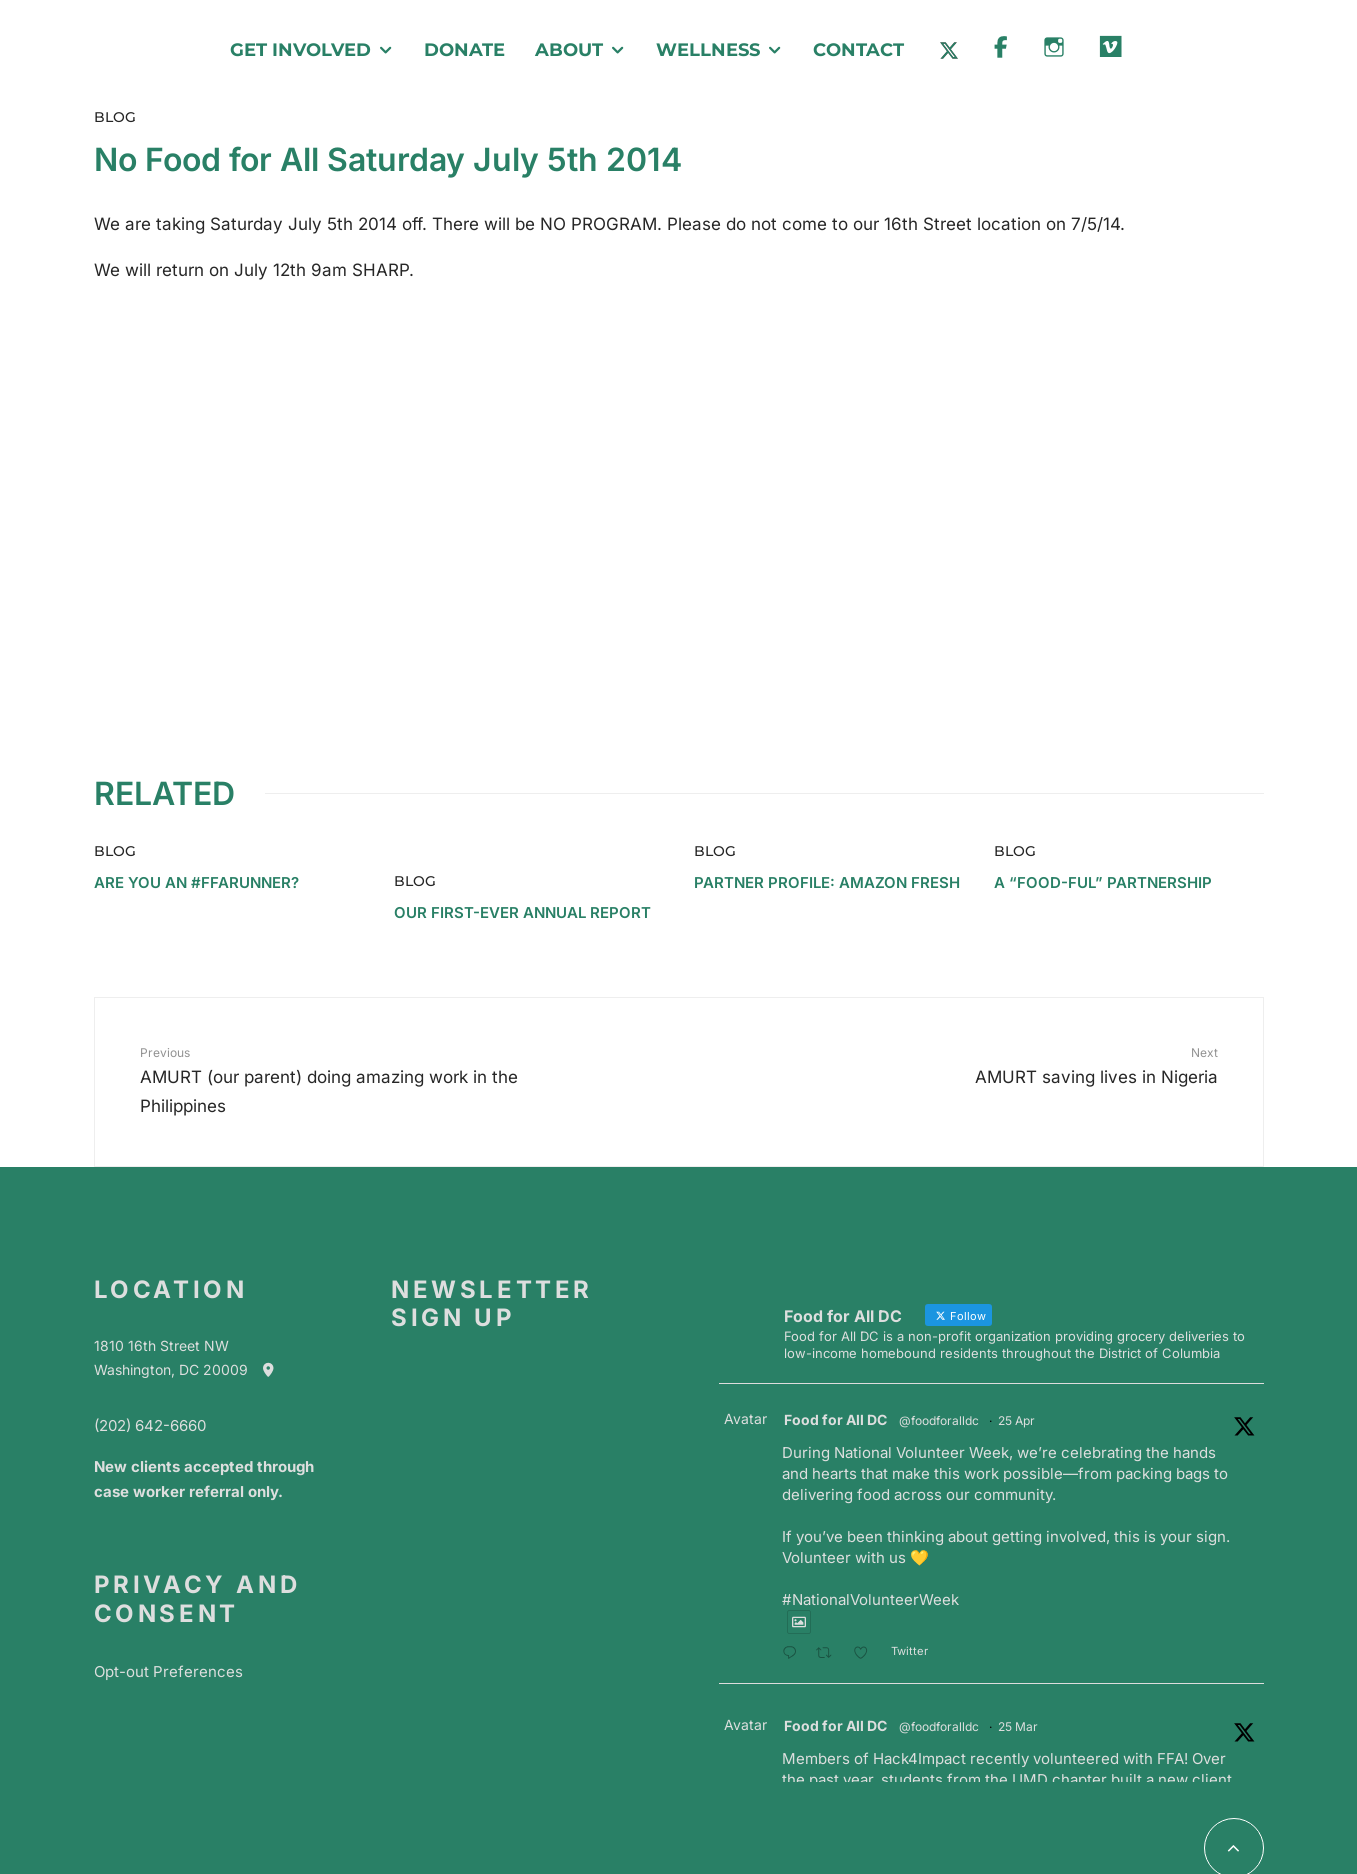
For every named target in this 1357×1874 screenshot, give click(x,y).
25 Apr (1016, 1338)
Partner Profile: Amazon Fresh (827, 800)
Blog (115, 117)
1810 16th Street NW (161, 1263)
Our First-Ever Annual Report (522, 830)
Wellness (708, 50)
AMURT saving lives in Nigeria (996, 982)
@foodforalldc (939, 1338)
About (569, 50)
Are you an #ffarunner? (196, 800)
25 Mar (1018, 1644)
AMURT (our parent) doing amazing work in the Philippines (362, 996)
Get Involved (300, 50)
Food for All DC (835, 1337)
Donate (464, 50)
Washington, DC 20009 (194, 1287)
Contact (858, 50)
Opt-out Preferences (168, 1588)
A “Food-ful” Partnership (1103, 800)
